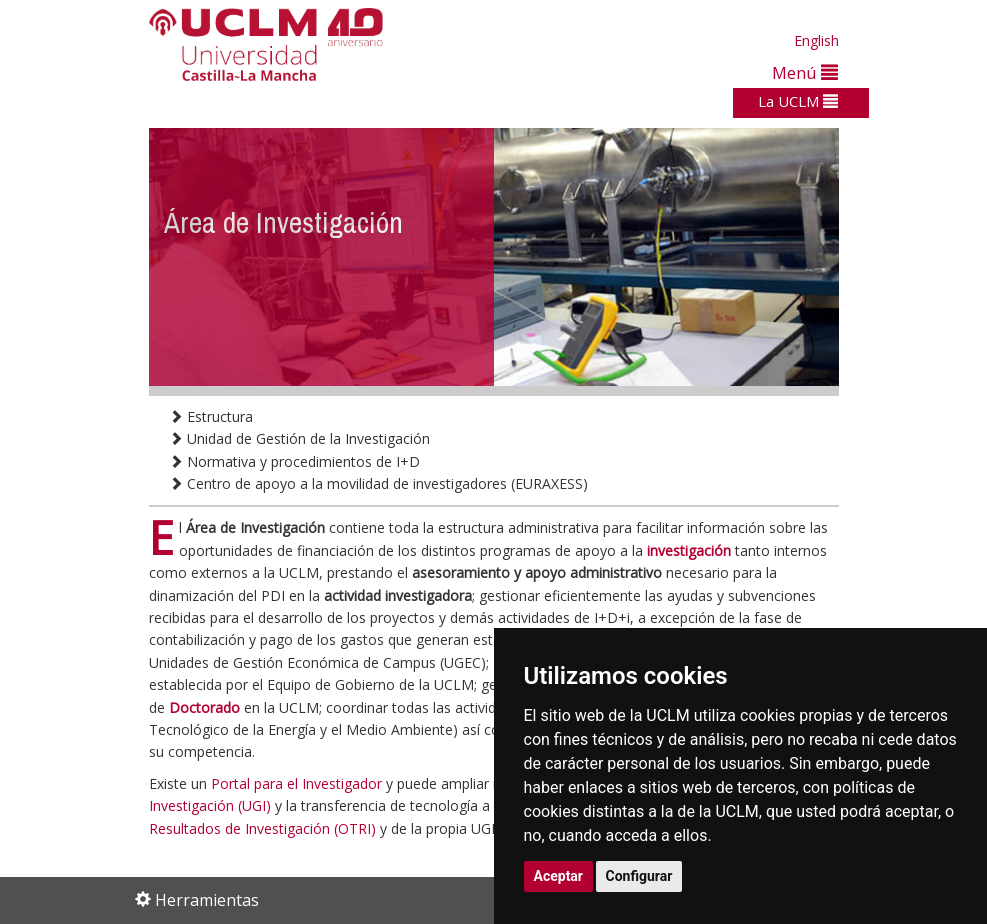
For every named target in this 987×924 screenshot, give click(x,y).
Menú (805, 72)
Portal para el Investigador (296, 783)
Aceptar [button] (559, 876)
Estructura (211, 416)
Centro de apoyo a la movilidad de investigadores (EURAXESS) (378, 483)
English (816, 40)
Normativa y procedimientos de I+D (294, 461)
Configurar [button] (639, 876)
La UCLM (798, 101)
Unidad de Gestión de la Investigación (299, 438)
